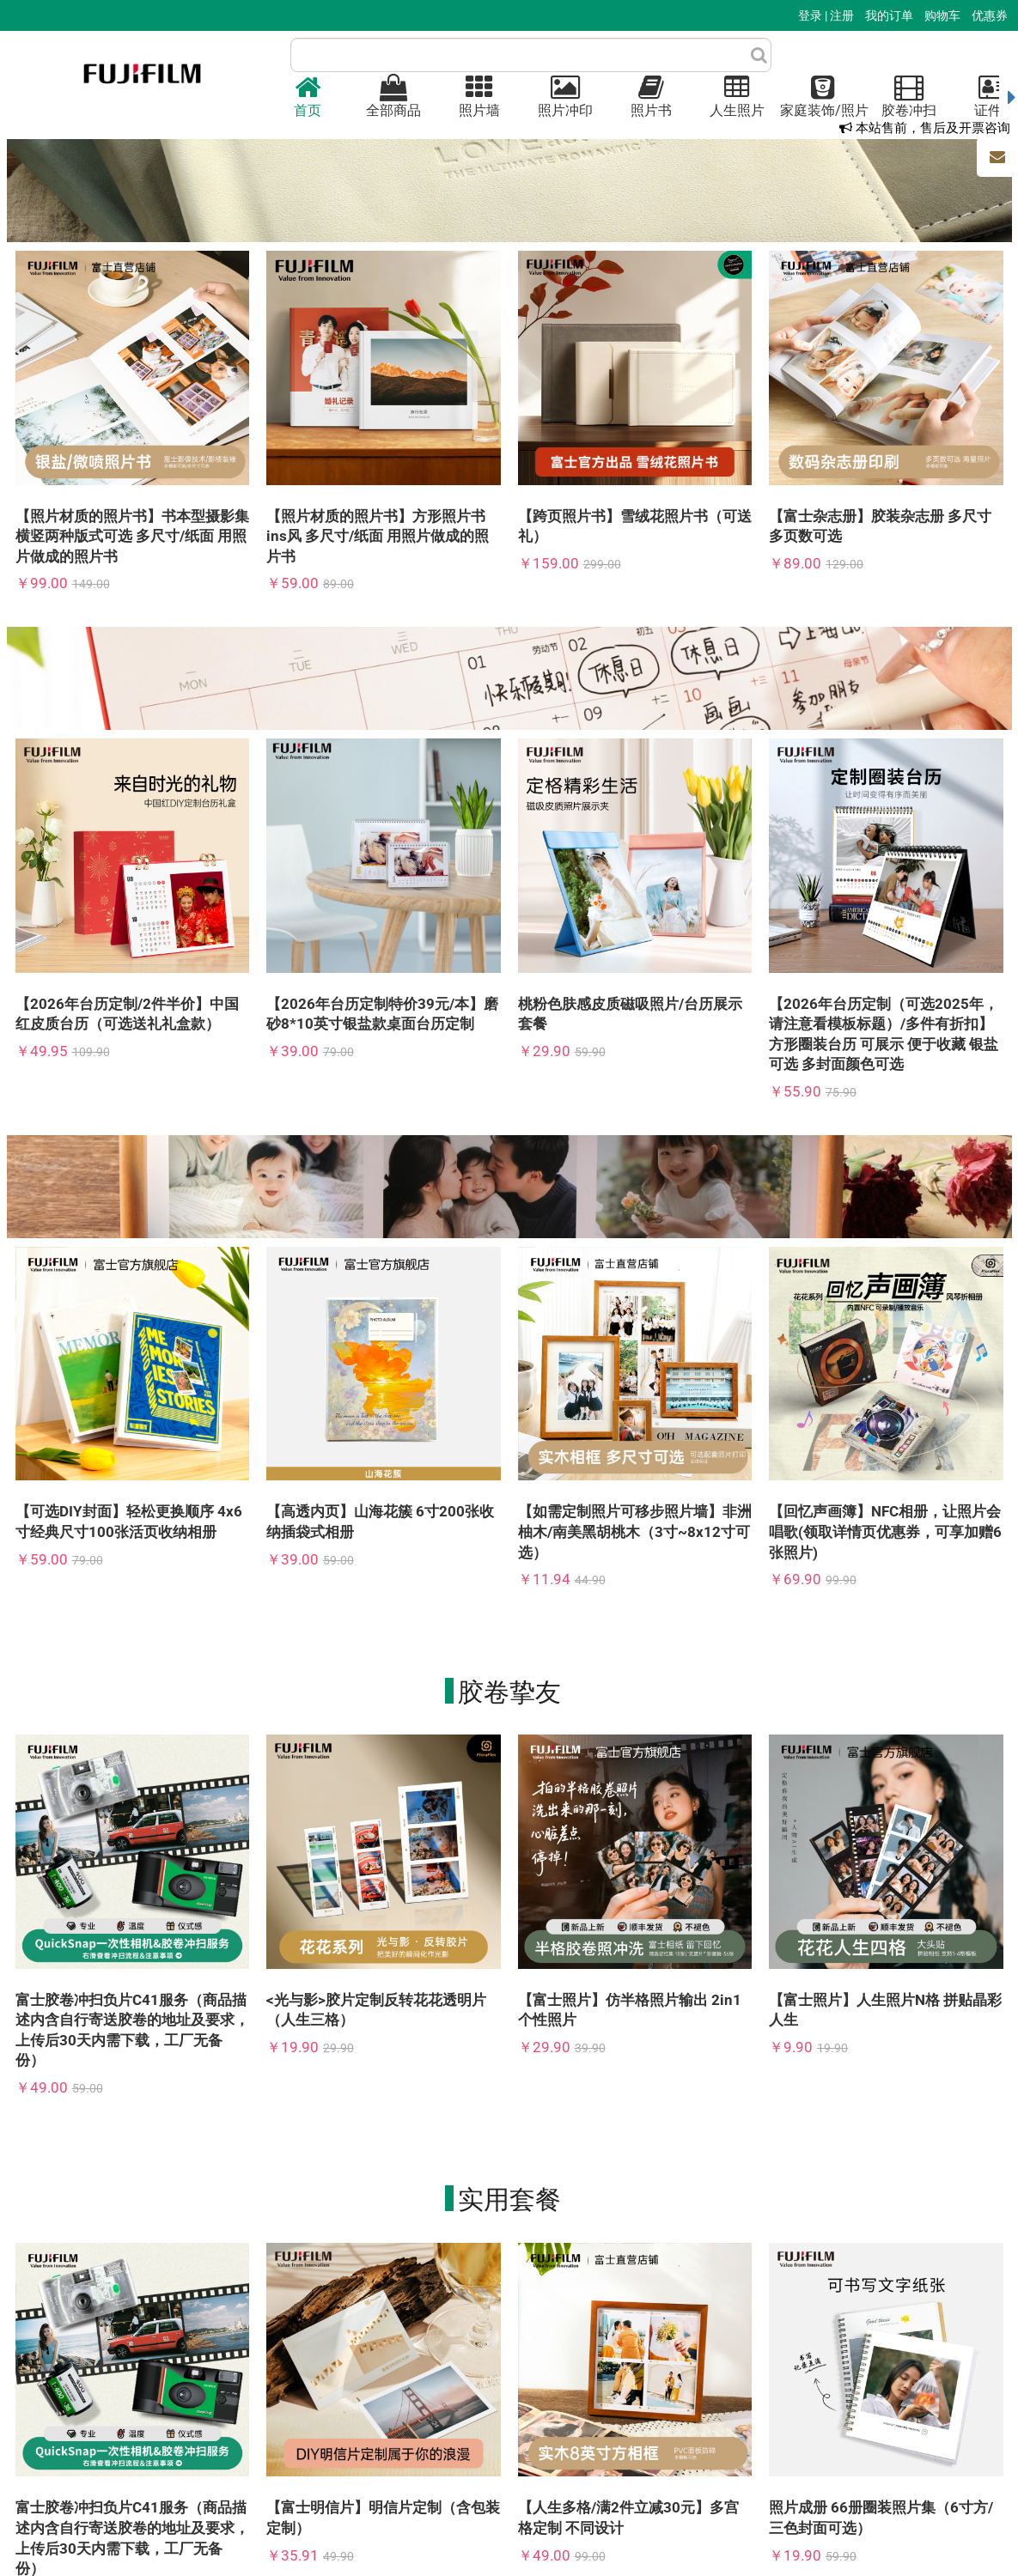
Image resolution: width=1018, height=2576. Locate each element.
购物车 (943, 15)
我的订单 (890, 15)
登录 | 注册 (827, 15)
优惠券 (990, 15)
